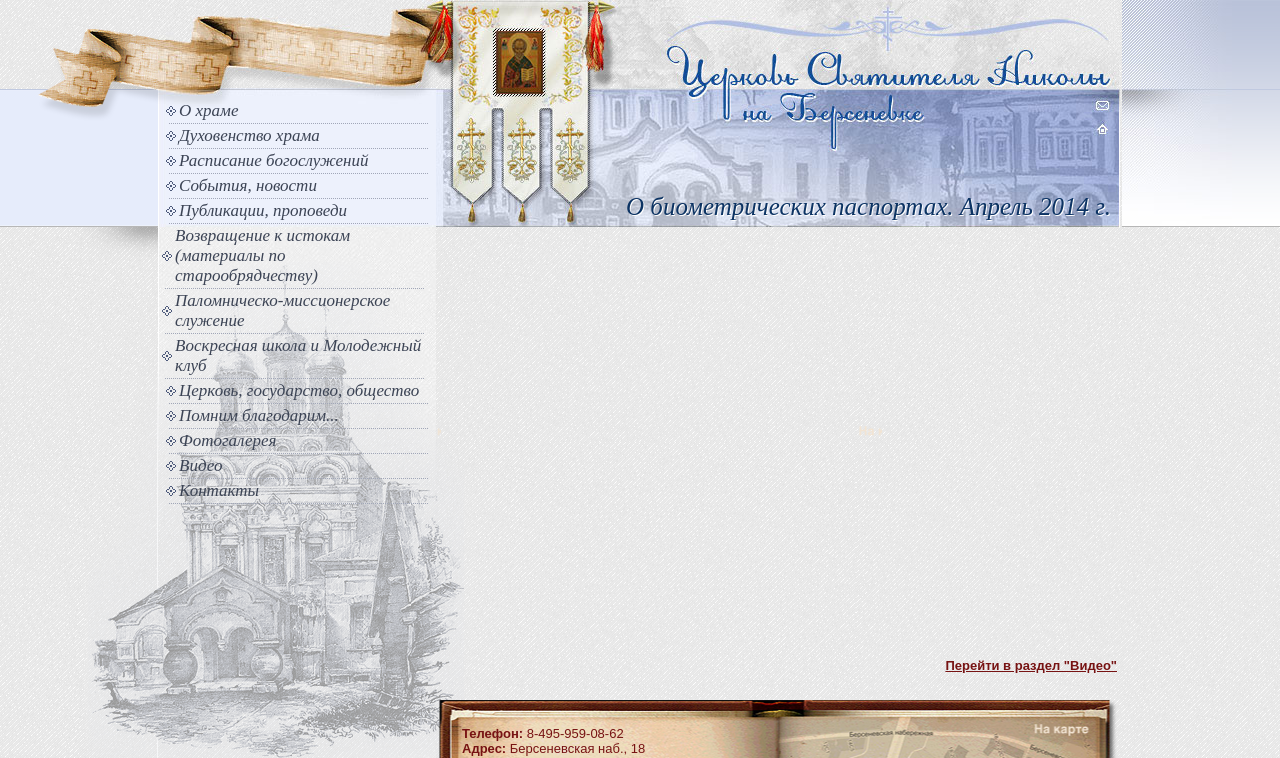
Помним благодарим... (259, 415)
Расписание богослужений (274, 160)
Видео (201, 465)
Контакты (219, 490)
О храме (208, 110)
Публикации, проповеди (263, 210)
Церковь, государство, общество (299, 390)
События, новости (248, 185)
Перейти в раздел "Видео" (1031, 665)
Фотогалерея (227, 440)
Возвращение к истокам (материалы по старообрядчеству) (262, 255)
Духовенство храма (249, 135)
